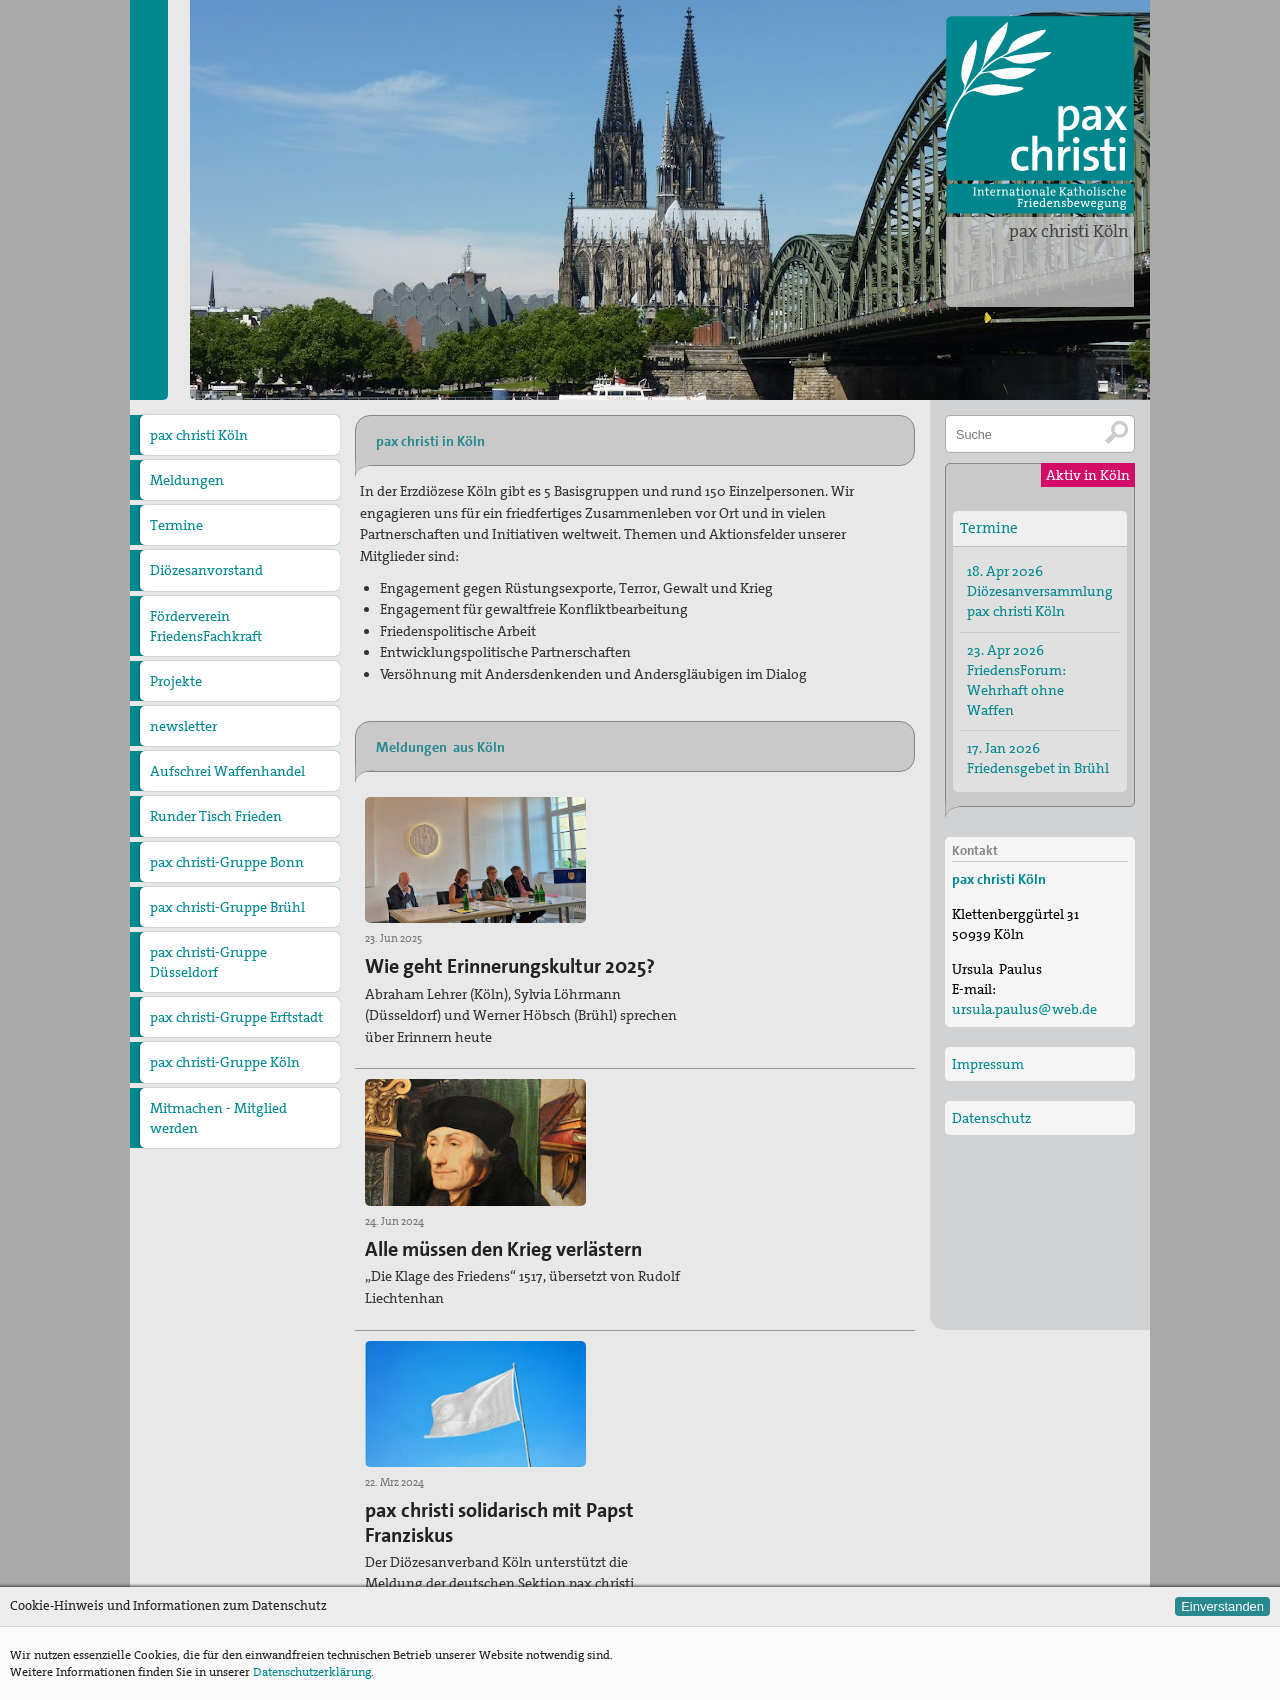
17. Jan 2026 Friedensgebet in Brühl (1038, 757)
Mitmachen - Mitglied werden (218, 1118)
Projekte (176, 681)
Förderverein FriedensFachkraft (206, 626)
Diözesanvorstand (206, 570)
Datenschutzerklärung (312, 1672)
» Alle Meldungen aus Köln (436, 1409)
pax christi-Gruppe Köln (225, 1062)
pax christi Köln (1069, 231)
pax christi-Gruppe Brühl (227, 907)
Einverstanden (1222, 1606)
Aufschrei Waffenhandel (227, 771)
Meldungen (187, 480)
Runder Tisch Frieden (216, 816)
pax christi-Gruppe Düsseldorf (208, 962)
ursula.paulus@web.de (474, 1583)
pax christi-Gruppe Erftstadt (236, 1017)
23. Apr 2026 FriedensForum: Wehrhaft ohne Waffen (1016, 679)
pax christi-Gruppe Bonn (227, 862)
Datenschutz (991, 1117)
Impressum (988, 1063)
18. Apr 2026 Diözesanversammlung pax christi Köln (1040, 590)
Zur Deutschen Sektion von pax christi (766, 1570)
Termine (176, 525)
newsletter (183, 726)
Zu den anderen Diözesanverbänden (761, 1537)
